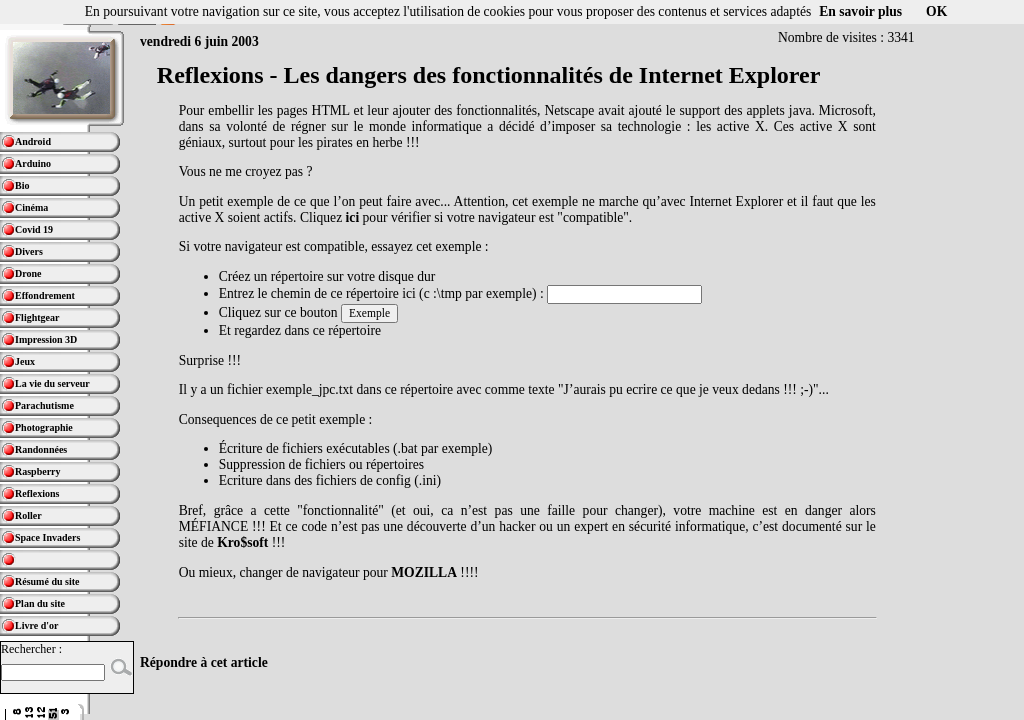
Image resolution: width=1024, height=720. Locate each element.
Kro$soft (242, 542)
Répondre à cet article (204, 662)
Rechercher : (31, 649)
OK (936, 11)
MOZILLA (424, 572)
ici (353, 217)
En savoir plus (860, 11)
